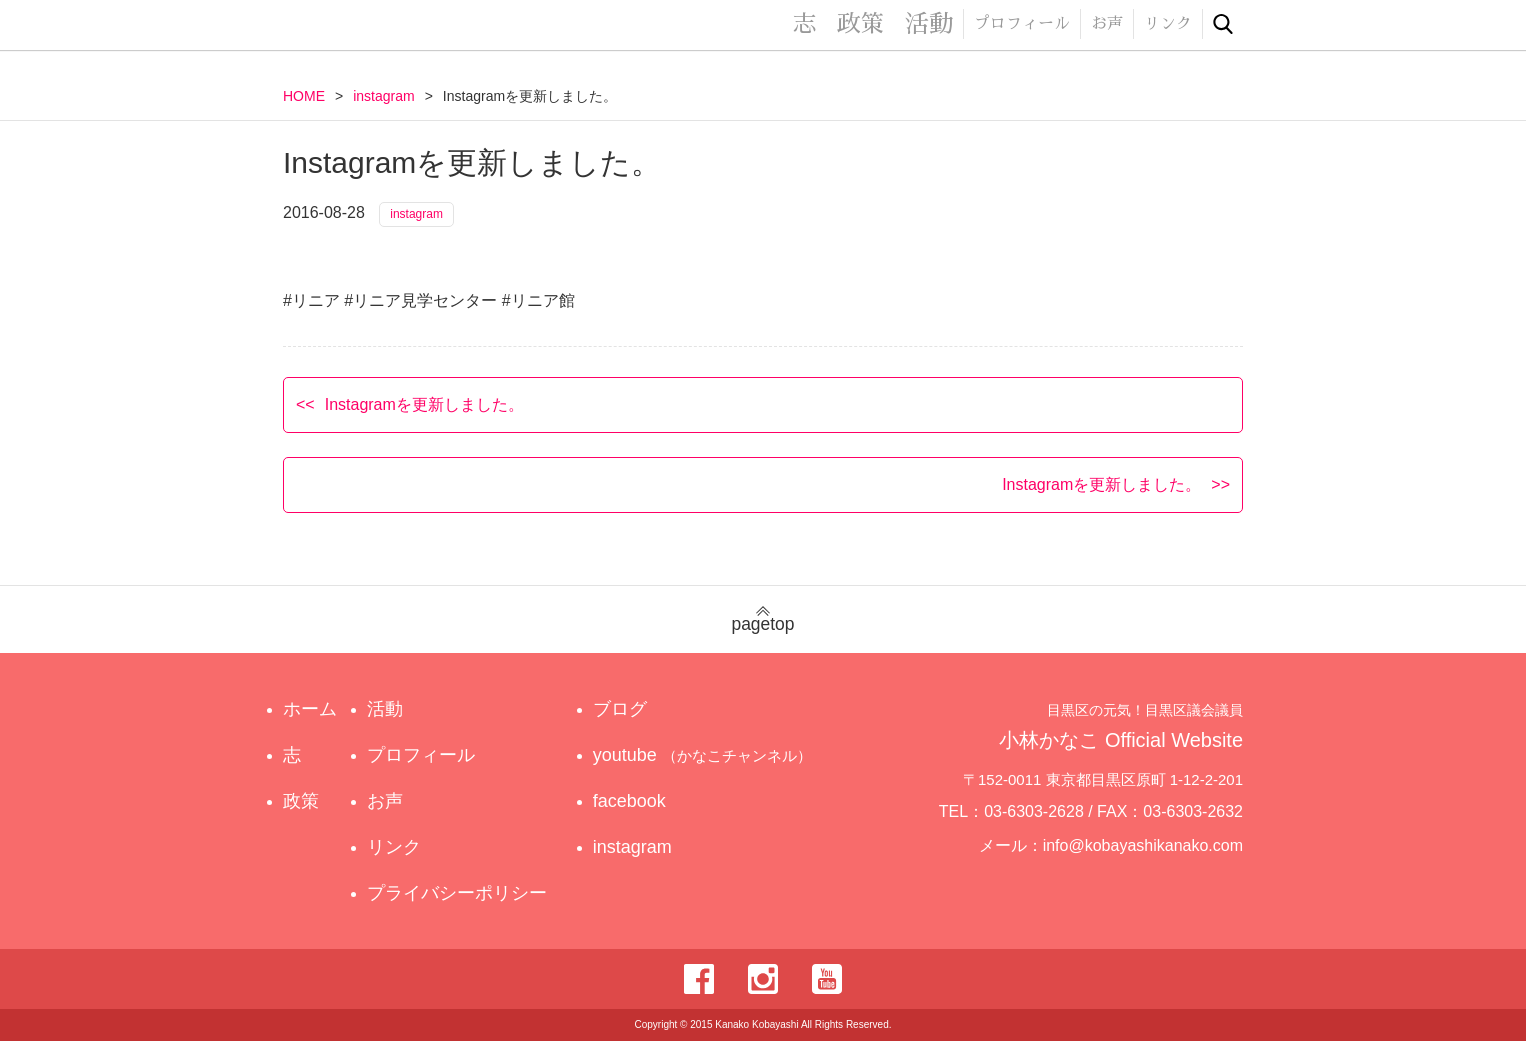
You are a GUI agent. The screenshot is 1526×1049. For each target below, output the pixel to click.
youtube (704, 763)
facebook (641, 809)
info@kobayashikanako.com (1155, 853)
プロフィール (1022, 24)
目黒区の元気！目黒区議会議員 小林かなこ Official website (469, 27)
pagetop (763, 627)
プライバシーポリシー (460, 901)
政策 (861, 24)
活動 (929, 24)
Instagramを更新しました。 (424, 411)
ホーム (310, 717)
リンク (1168, 24)
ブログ (632, 717)
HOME (304, 96)
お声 (1107, 24)
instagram (383, 96)
